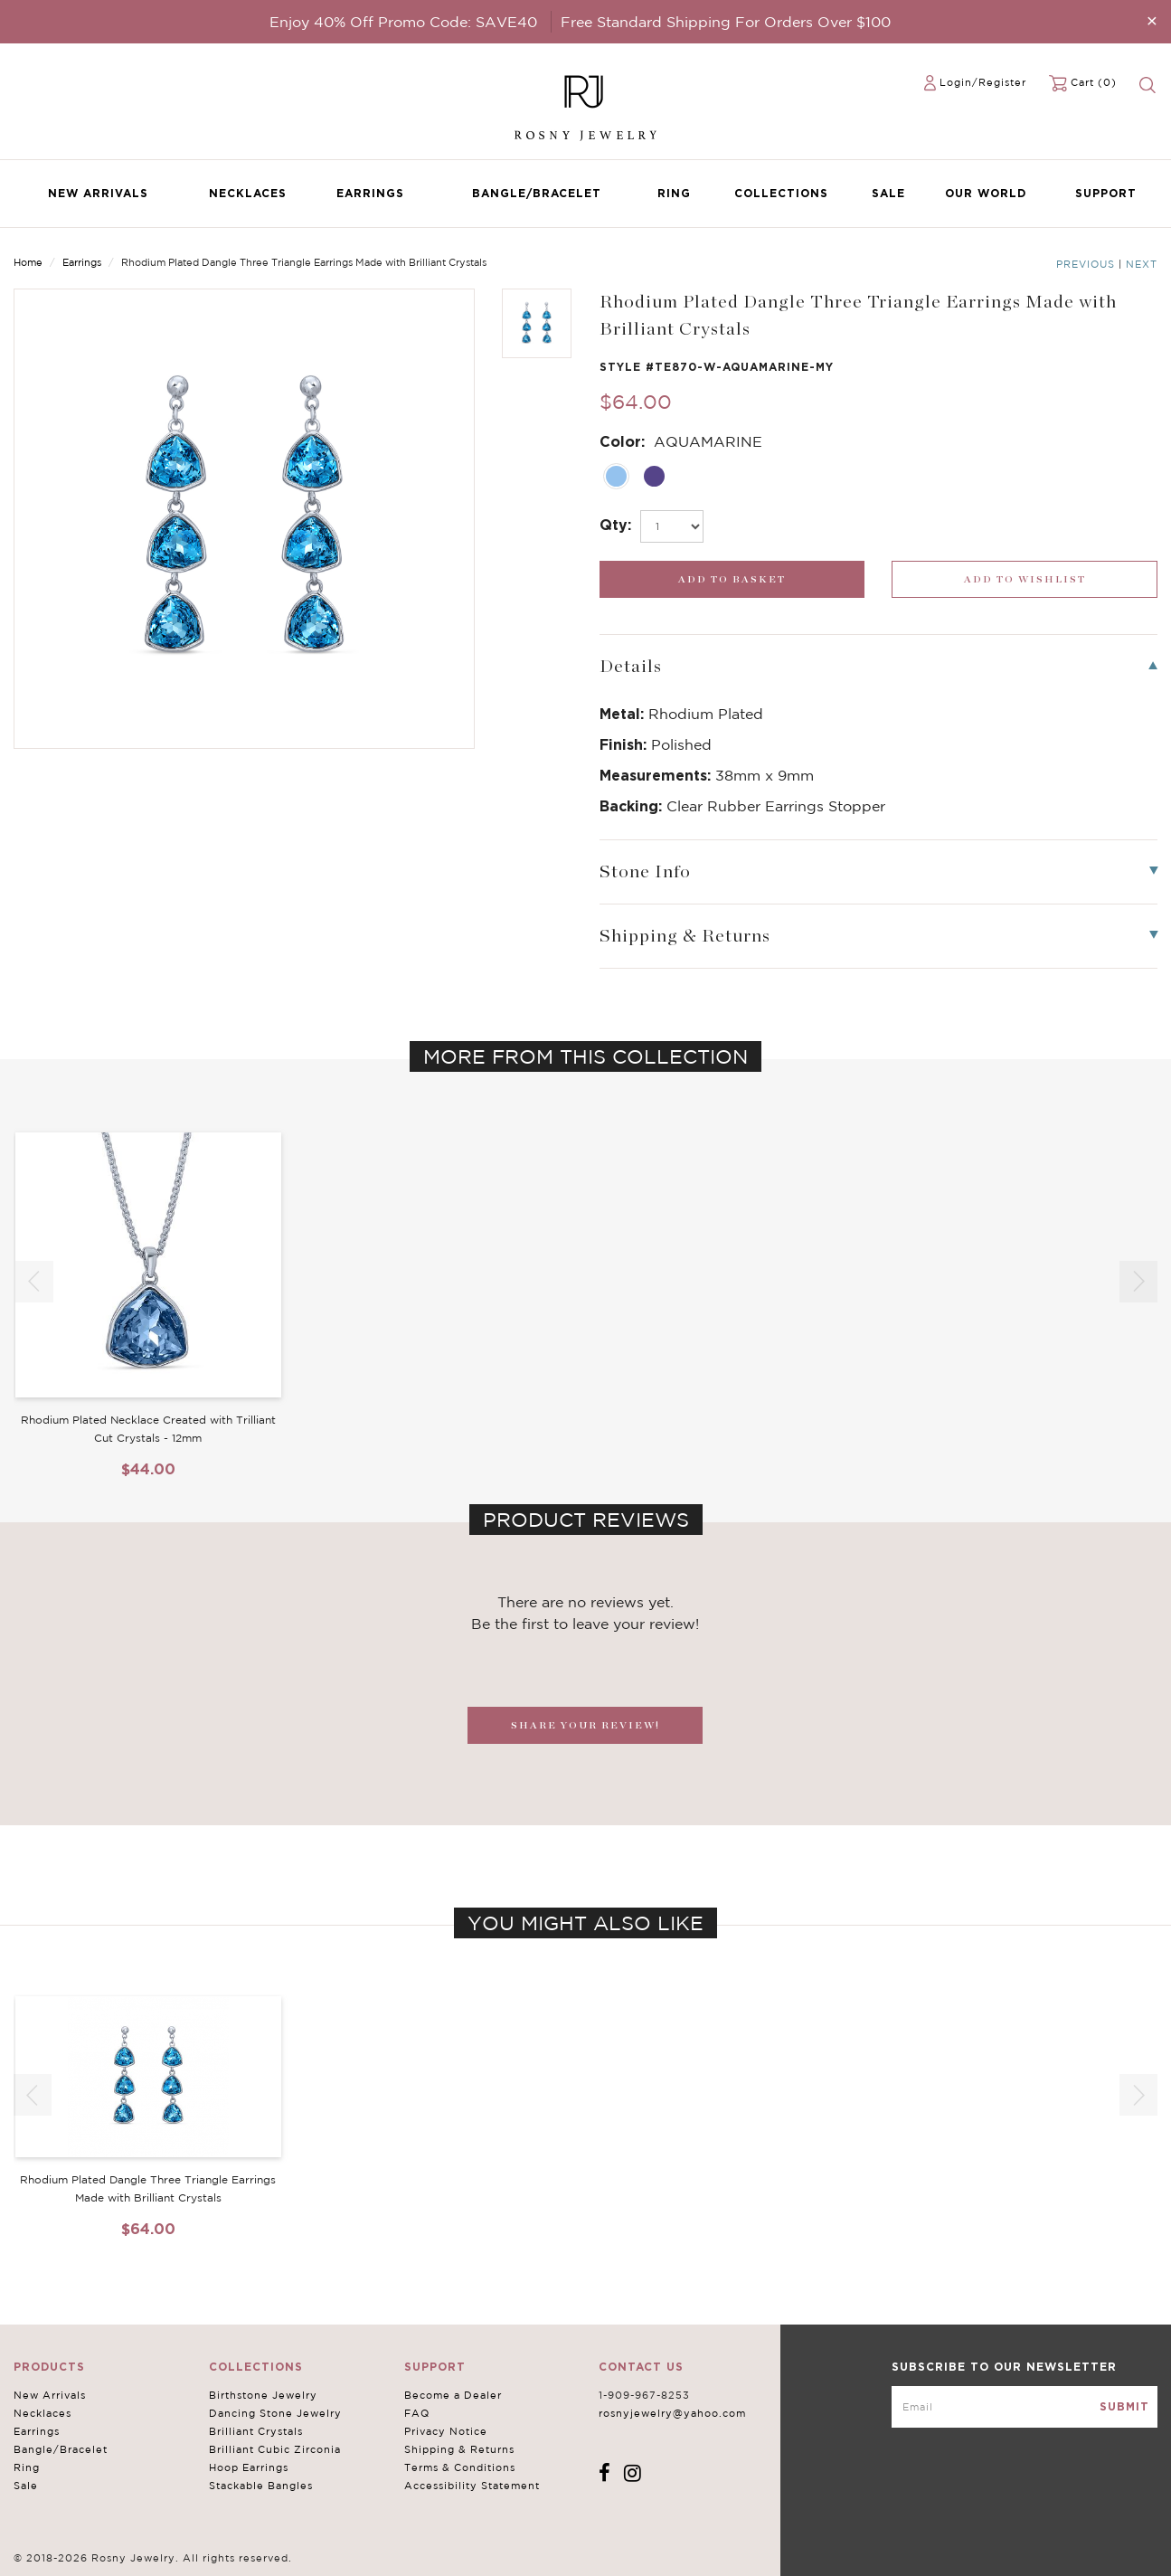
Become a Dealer (453, 2395)
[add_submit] (732, 579)
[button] (1138, 1281)
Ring (674, 193)
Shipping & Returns (459, 2449)
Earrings (370, 193)
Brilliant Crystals (256, 2431)
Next (1141, 264)
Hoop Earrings (248, 2467)
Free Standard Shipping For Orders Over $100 (726, 22)
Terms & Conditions (459, 2467)
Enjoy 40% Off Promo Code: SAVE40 (403, 22)
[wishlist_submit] (1024, 579)
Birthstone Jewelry (263, 2395)
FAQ (417, 2413)
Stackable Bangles (261, 2485)
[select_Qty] (672, 526)
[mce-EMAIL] (1024, 2407)
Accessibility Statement (472, 2485)
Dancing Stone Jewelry (275, 2413)
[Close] (1152, 20)
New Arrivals (98, 193)
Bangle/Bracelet (536, 193)
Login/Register (983, 82)
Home (28, 262)
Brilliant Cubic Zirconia (275, 2449)
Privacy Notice (445, 2431)
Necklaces (248, 193)
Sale (888, 193)
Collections (781, 193)
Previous (1085, 264)
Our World (985, 193)
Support (1106, 193)
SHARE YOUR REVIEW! (585, 1725)
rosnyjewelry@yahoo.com (672, 2413)
